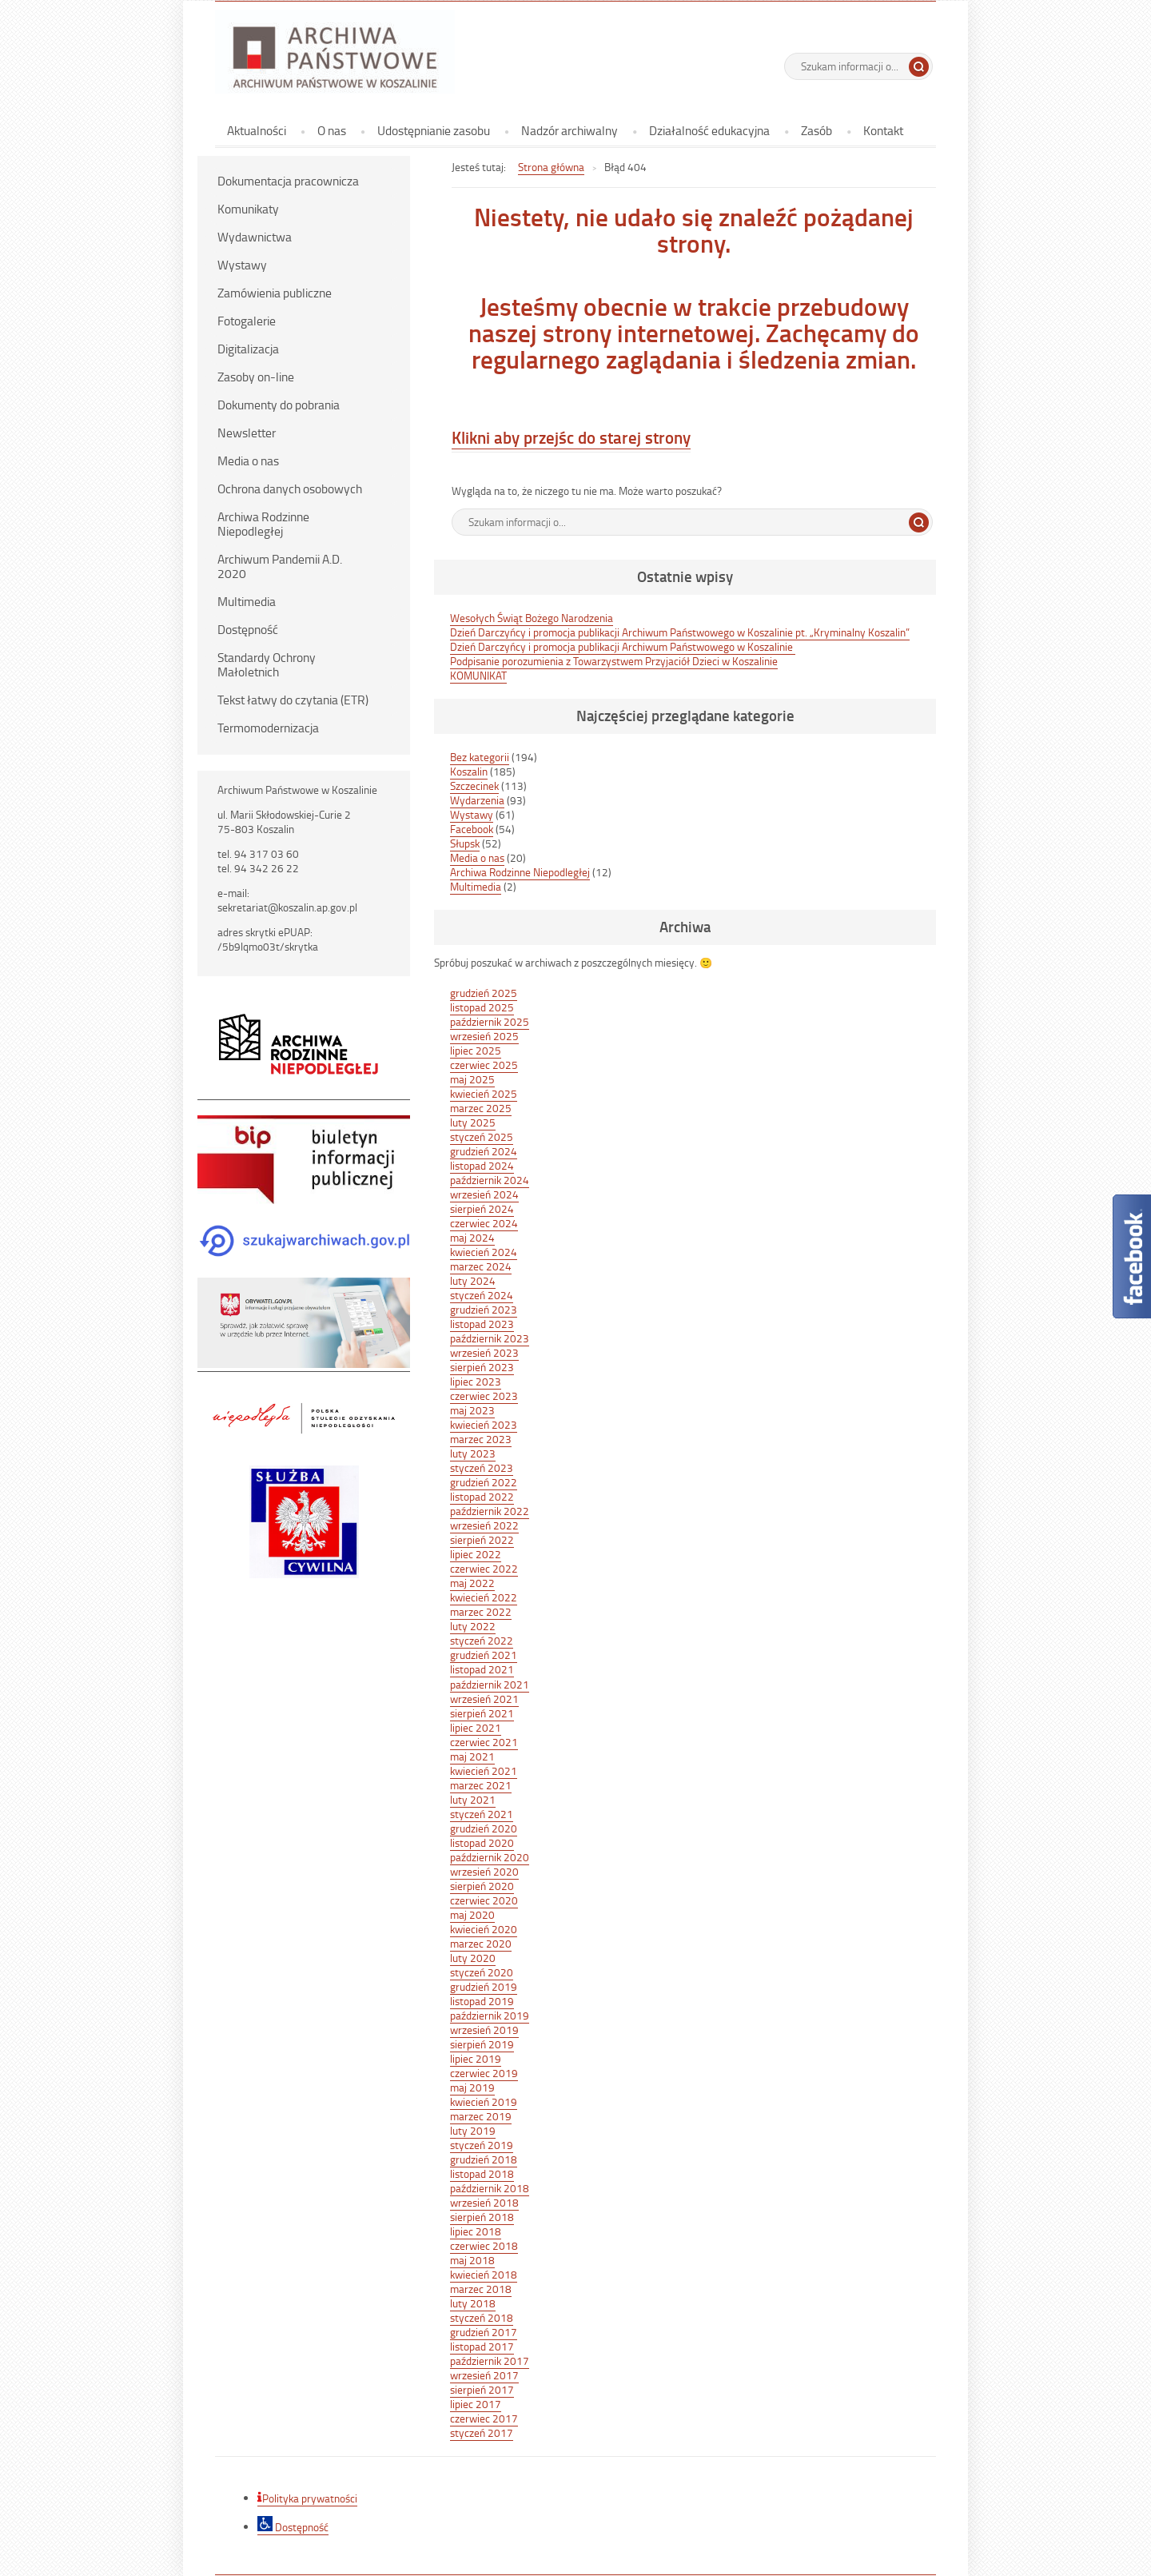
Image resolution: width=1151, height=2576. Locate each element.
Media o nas (248, 460)
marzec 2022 (481, 1611)
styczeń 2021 (481, 1813)
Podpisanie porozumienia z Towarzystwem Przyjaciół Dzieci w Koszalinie (614, 660)
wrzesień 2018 (484, 2202)
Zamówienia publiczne (274, 292)
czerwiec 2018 (484, 2245)
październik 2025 (489, 1021)
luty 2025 (473, 1122)
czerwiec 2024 (484, 1222)
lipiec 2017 (475, 2403)
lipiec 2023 (475, 1381)
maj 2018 (472, 2259)
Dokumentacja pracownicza (288, 180)
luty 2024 (473, 1280)
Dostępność (247, 629)
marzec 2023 (481, 1438)
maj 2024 (472, 1237)
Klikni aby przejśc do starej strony (571, 437)
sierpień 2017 (482, 2389)
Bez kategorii (479, 756)
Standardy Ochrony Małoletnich (266, 664)
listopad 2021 (482, 1669)
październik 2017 (489, 2360)
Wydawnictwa (254, 236)
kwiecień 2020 (483, 1928)
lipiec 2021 (475, 1727)
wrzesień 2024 (484, 1194)
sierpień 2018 (482, 2216)
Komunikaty (248, 208)
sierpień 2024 (482, 1208)
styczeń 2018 (481, 2317)
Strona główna (551, 166)
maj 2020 (472, 1914)
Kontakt (883, 130)
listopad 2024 (482, 1165)
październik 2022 (489, 1510)
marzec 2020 (481, 1943)
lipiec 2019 (475, 2058)
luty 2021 (473, 1799)
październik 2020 (489, 1856)
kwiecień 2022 (483, 1597)
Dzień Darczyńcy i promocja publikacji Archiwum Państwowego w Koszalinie (622, 646)
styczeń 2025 (481, 1136)
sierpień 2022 (482, 1539)
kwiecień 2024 (483, 1251)
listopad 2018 (482, 2173)
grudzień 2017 (483, 2331)
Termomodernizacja (268, 727)
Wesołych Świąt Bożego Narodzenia (531, 617)
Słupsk (465, 843)
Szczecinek (474, 785)
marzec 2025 (481, 1107)
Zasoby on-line (255, 376)
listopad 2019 (482, 2000)
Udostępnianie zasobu (433, 130)
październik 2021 (489, 1684)
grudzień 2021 (483, 1654)
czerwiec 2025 (484, 1064)
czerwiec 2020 (484, 1900)
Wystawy (242, 264)
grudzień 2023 (483, 1309)
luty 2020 (473, 1957)
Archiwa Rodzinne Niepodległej (263, 524)
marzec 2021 (481, 1784)
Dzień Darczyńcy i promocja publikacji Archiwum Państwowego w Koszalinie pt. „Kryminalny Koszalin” (680, 632)
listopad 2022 (482, 1496)
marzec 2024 (481, 1266)
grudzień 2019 (483, 1986)
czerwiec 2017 (484, 2418)
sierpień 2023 (482, 1366)
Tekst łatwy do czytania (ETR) (292, 699)
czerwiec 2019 (484, 2072)
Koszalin (469, 771)
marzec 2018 (481, 2288)
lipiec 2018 (475, 2231)
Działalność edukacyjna (709, 130)
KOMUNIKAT (478, 675)
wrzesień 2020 (484, 1871)
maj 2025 (472, 1079)
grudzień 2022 (483, 1481)
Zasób (816, 130)
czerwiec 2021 (484, 1741)
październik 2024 (489, 1179)
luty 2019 (473, 2130)
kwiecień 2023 (483, 1424)
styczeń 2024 (481, 1294)
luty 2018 (473, 2303)
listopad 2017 (482, 2346)
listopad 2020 (482, 1842)
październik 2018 (489, 2187)
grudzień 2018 (483, 2159)
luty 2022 (473, 1625)
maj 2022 (472, 1582)
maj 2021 (472, 1756)
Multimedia (246, 601)
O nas (331, 130)
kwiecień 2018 (483, 2274)
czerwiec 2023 (484, 1395)
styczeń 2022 (481, 1640)
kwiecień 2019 (483, 2101)
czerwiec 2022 (484, 1568)
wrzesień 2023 (484, 1352)
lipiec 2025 (475, 1050)
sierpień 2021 (482, 1713)
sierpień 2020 (482, 1885)
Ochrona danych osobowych (289, 488)
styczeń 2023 (481, 1467)
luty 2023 (473, 1453)
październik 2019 (489, 2015)
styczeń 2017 (481, 2432)
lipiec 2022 (475, 1553)
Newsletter (246, 432)
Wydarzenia (477, 799)
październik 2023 (489, 1338)
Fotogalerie (246, 320)
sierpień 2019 (482, 2044)
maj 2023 (472, 1410)
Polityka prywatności (307, 2498)
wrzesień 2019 (484, 2029)
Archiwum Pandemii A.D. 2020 (279, 566)
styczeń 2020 (481, 1972)
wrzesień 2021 (484, 1698)
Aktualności (256, 130)
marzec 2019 (481, 2115)
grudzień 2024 (483, 1150)
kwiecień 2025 (483, 1093)
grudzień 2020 (483, 1828)
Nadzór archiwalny (569, 130)
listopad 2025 (482, 1007)
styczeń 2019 (481, 2144)
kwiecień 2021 (483, 1770)
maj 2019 (472, 2087)
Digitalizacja (248, 348)
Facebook (471, 828)
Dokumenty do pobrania (278, 404)
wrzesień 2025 (484, 1035)
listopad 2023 (482, 1323)
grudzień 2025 (483, 992)
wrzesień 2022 (484, 1525)
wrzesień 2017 (484, 2375)
